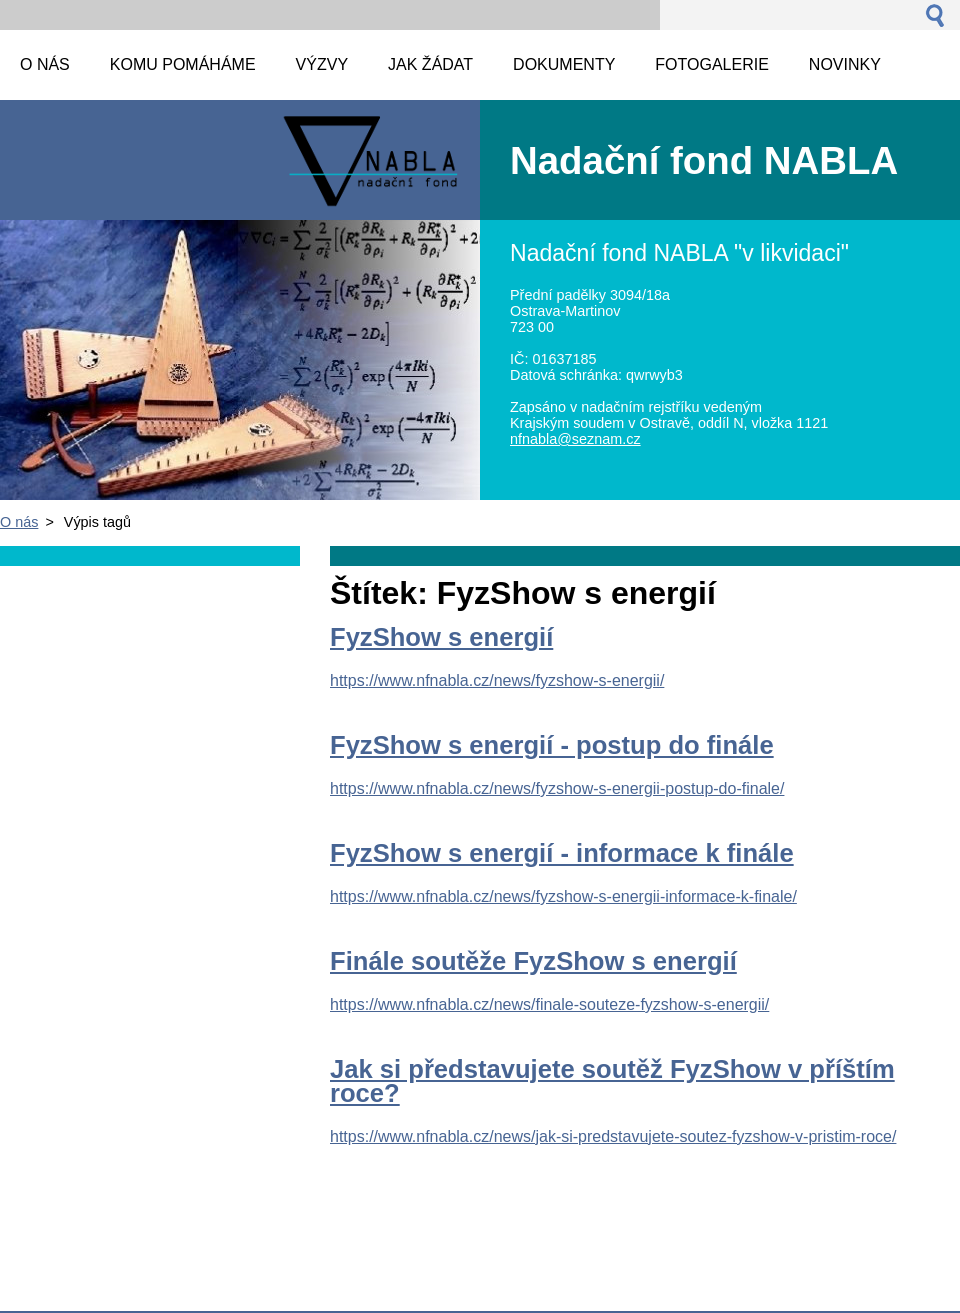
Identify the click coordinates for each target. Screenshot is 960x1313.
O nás (19, 522)
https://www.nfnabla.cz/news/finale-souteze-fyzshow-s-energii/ (549, 1004)
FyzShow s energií (441, 637)
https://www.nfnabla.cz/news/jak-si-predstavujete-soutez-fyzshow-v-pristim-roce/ (613, 1136)
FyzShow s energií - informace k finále (562, 853)
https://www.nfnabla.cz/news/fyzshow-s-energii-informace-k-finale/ (563, 896)
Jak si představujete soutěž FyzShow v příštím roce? (612, 1081)
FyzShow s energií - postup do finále (552, 745)
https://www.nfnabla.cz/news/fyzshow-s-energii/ (497, 680)
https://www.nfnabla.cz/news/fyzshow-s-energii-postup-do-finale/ (557, 788)
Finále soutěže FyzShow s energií (533, 961)
